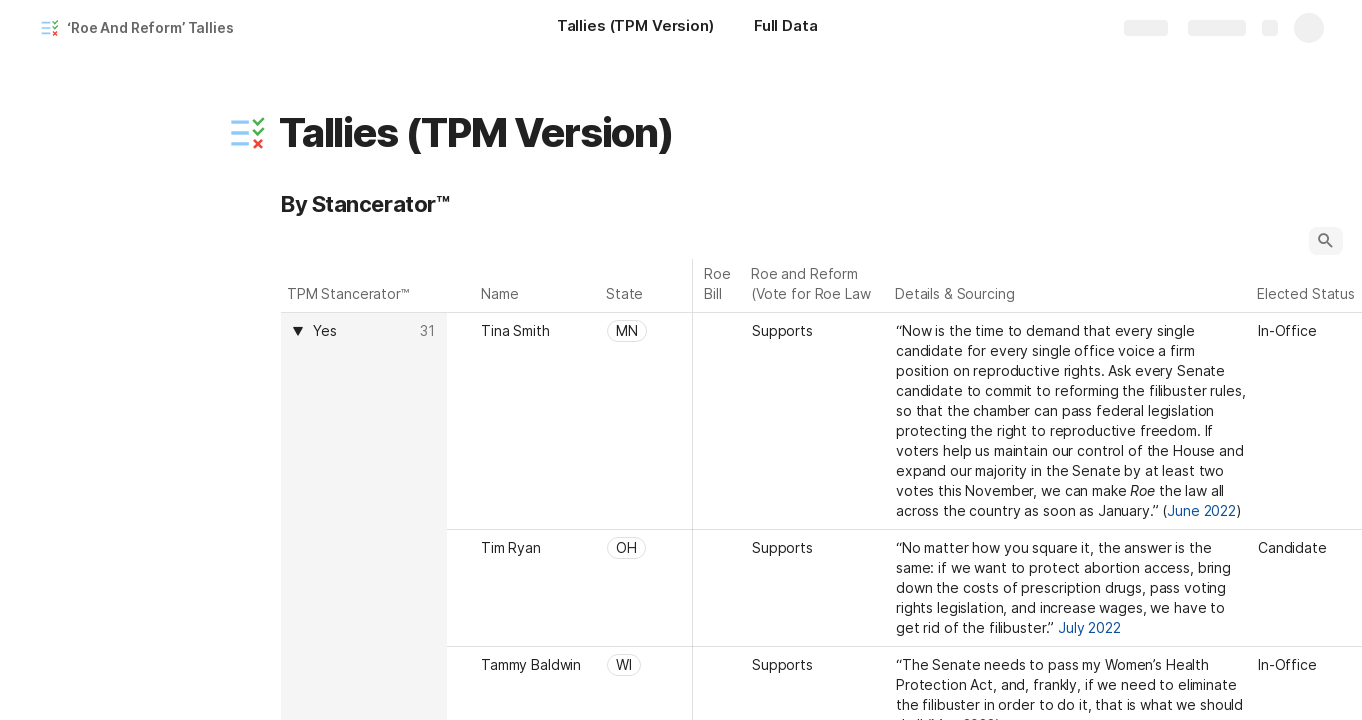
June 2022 (1201, 510)
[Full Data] (786, 28)
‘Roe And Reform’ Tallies (150, 27)
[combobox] (363, 331)
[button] (248, 133)
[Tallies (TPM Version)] (635, 28)
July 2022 (1089, 627)
